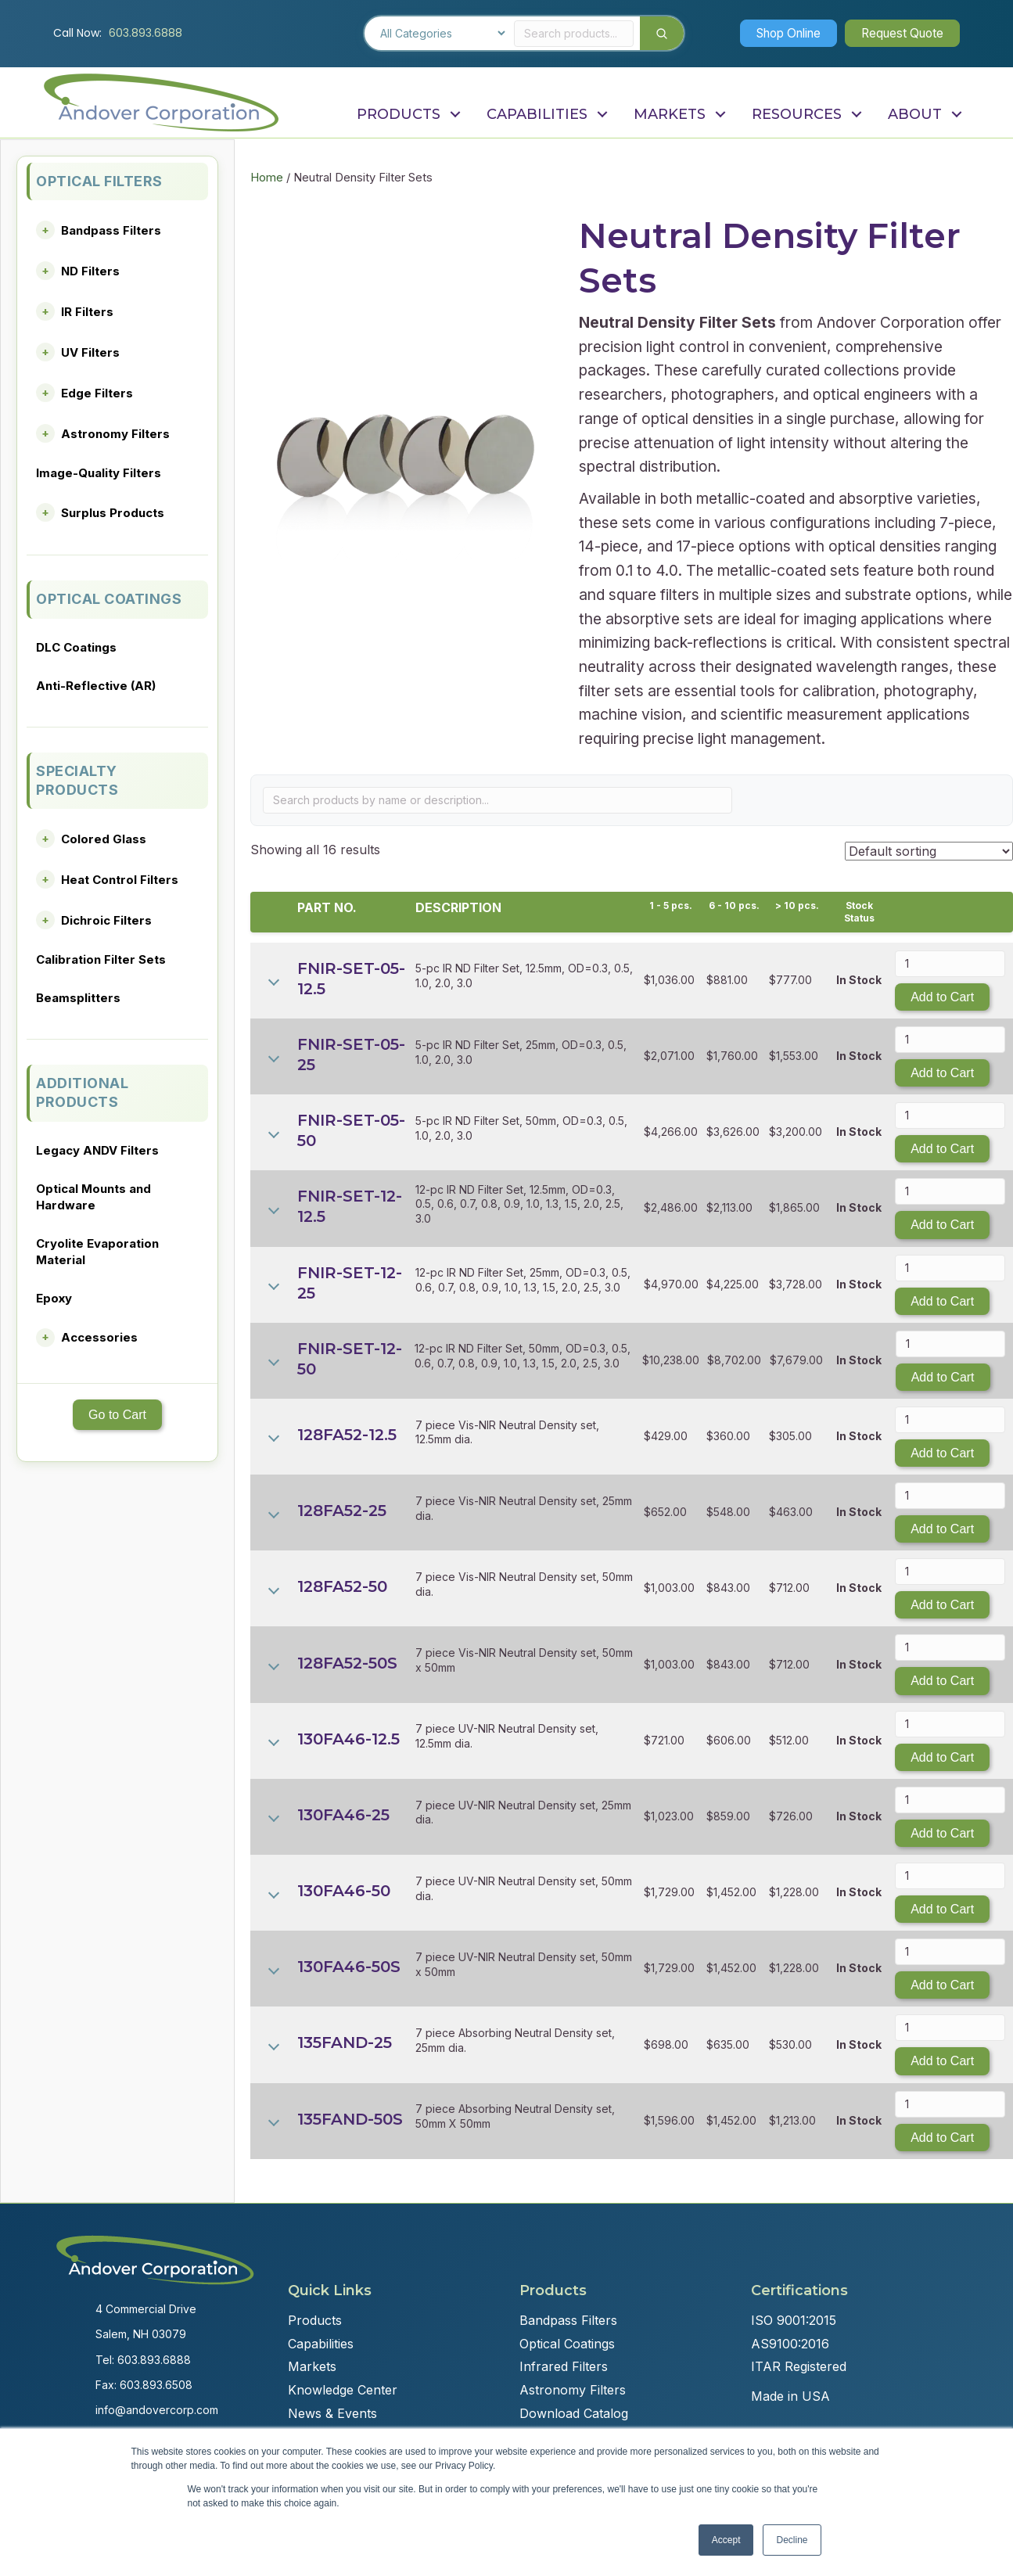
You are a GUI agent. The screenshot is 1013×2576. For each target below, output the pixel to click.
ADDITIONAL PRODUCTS (82, 1092)
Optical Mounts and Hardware (93, 1197)
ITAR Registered (798, 2366)
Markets (312, 2366)
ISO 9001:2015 (793, 2320)
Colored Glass (103, 839)
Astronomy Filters (115, 433)
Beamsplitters (78, 997)
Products (315, 2320)
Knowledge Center (342, 2390)
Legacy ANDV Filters (97, 1150)
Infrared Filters (563, 2366)
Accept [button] (726, 2540)
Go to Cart (117, 1414)
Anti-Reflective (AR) (96, 685)
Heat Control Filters (119, 879)
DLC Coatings (76, 647)
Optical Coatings (567, 2343)
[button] (778, 33)
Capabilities (321, 2343)
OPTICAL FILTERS (99, 181)
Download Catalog (573, 2413)
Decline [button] (791, 2540)
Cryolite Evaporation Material (97, 1251)
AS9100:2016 (790, 2343)
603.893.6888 (145, 33)
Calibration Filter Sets (101, 959)
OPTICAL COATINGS (108, 599)
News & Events (332, 2413)
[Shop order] (929, 851)
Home (266, 178)
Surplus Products (112, 512)
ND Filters (90, 271)
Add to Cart (942, 997)
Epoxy (54, 1298)
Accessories (99, 1337)
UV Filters (90, 352)
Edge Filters (97, 393)
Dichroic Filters (106, 920)
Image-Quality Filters (98, 472)
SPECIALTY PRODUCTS (77, 780)
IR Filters (87, 311)
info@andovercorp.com (156, 2409)
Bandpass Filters (111, 230)
